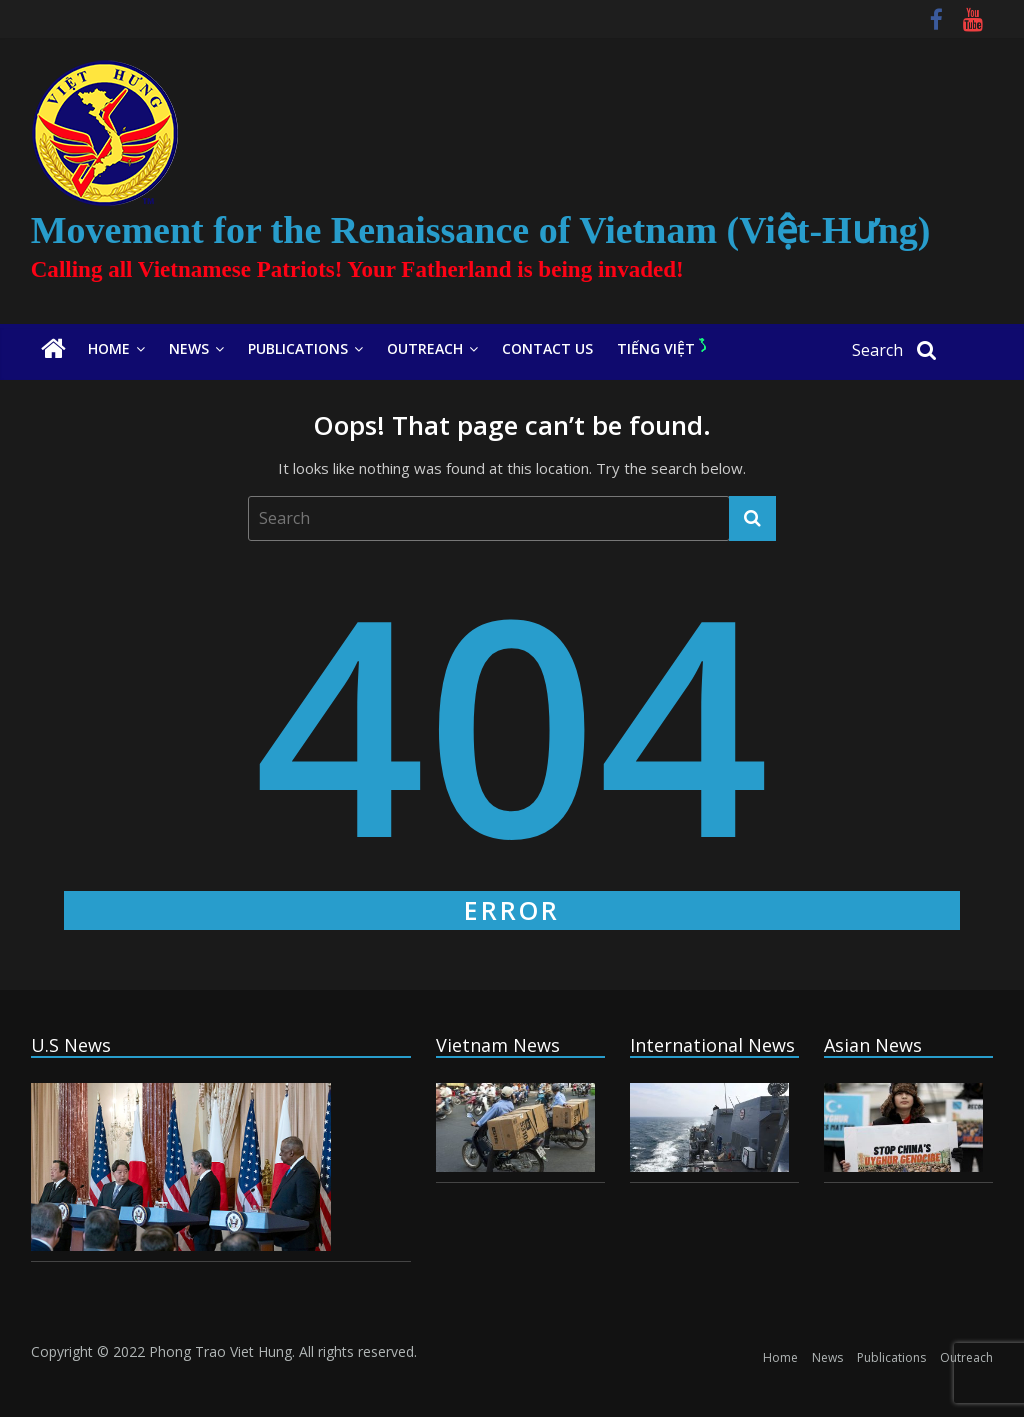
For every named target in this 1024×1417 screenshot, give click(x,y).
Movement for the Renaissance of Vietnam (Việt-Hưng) (481, 230)
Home (109, 348)
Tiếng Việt (661, 348)
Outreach (425, 348)
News (189, 348)
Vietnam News (498, 1045)
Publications (298, 348)
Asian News (873, 1045)
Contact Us (547, 348)
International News (712, 1045)
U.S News (71, 1045)
